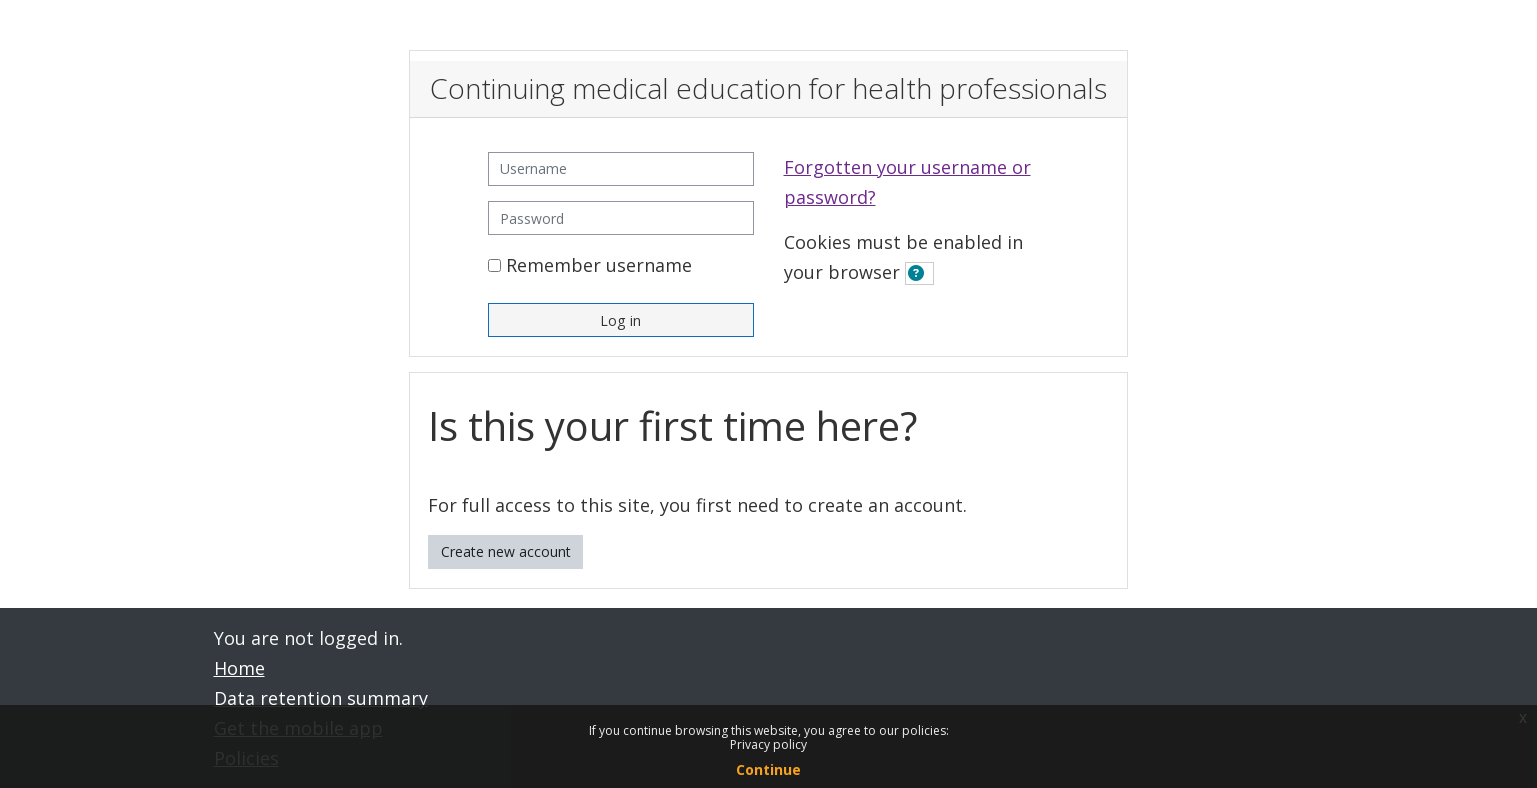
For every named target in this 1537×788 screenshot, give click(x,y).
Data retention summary (321, 698)
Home (239, 668)
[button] (920, 273)
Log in (620, 320)
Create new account (506, 551)
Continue (768, 769)
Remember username (599, 265)
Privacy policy (768, 744)
